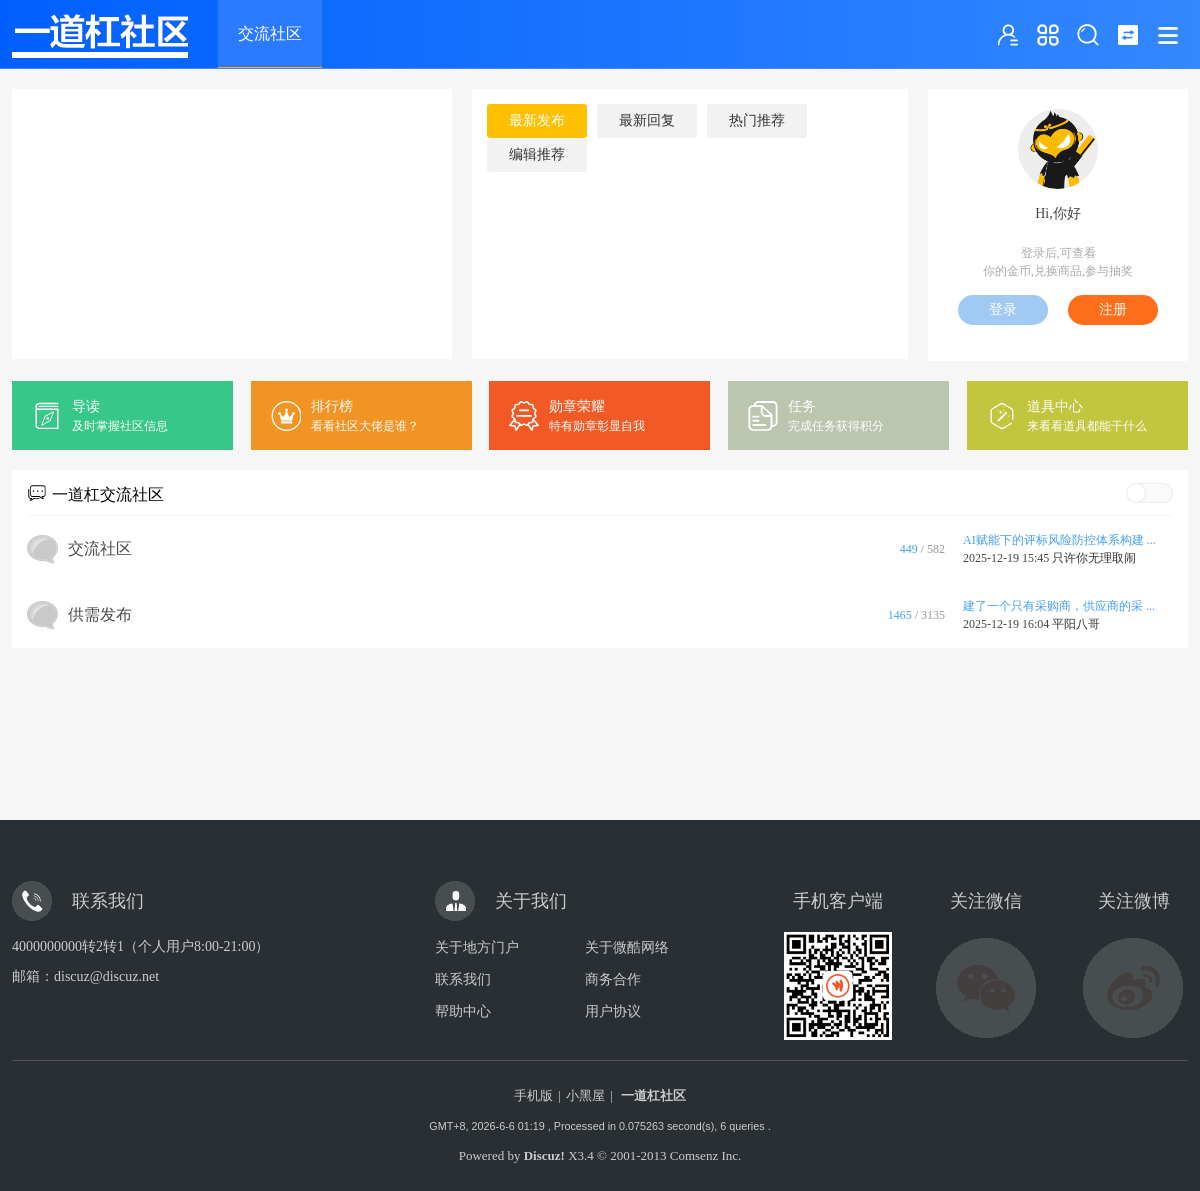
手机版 (533, 1095)
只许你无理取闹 (1094, 558)
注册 (1113, 309)
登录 (1003, 309)
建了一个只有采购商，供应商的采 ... (1059, 606)
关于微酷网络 (627, 947)
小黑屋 (585, 1095)
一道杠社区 (653, 1095)
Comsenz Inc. (705, 1155)
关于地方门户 (477, 947)
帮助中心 (463, 1011)
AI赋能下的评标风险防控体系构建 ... (1059, 540)
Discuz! (544, 1155)
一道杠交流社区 (108, 494)
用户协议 (613, 1011)
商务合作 (613, 979)
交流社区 (270, 33)
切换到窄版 (1128, 35)
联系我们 (463, 979)
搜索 (1088, 35)
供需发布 (100, 614)
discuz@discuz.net (106, 976)
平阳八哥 (1076, 624)
